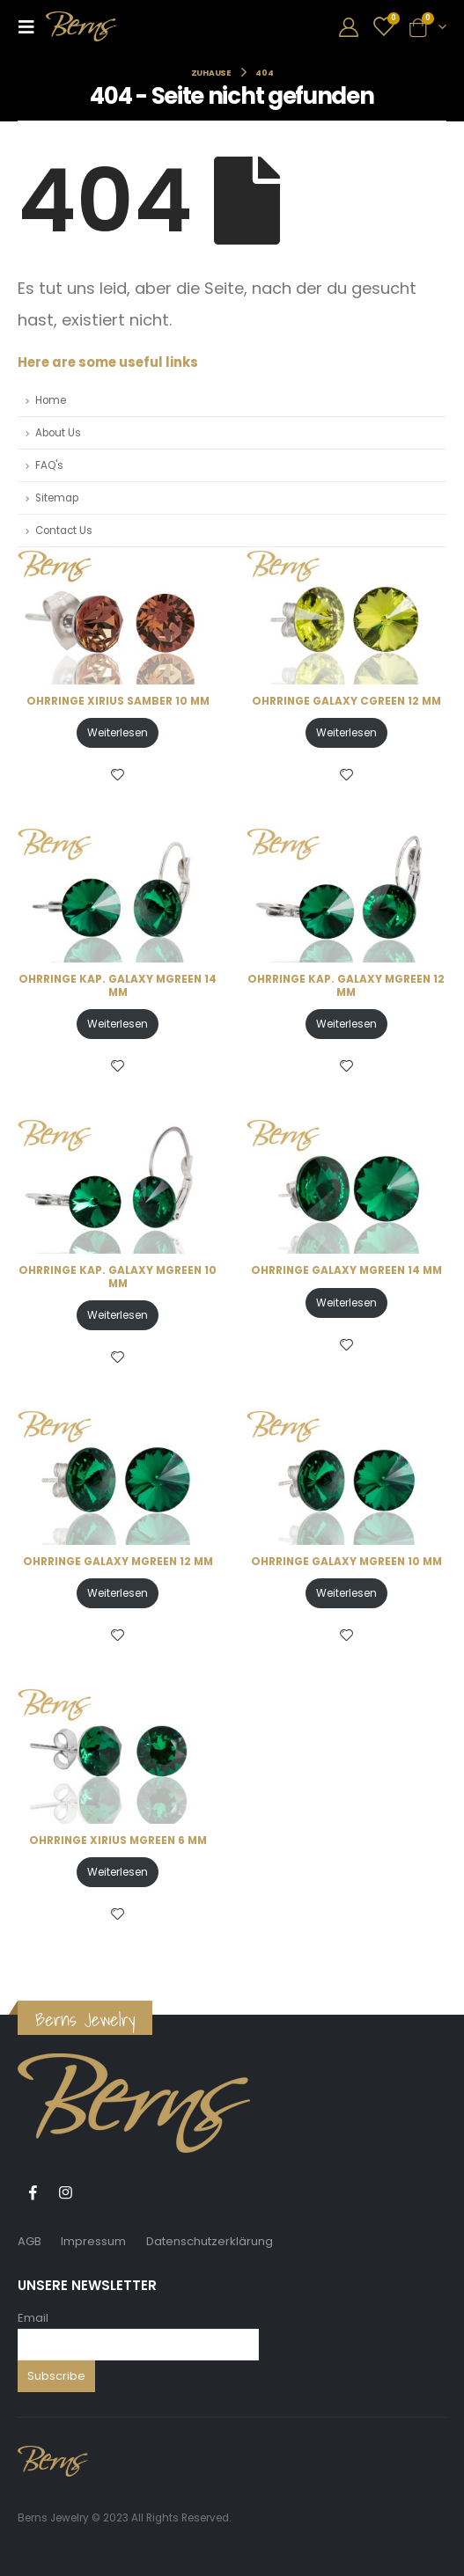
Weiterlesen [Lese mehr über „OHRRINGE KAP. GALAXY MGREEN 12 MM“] (346, 1023)
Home (50, 400)
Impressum (93, 2241)
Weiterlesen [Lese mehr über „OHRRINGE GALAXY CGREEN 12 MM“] (346, 732)
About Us (58, 433)
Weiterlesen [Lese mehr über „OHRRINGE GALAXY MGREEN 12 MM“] (117, 1592)
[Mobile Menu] (32, 26)
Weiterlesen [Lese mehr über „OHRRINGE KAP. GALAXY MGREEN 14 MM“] (117, 1023)
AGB (29, 2241)
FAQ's (49, 465)
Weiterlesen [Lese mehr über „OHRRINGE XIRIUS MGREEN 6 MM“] (117, 1871)
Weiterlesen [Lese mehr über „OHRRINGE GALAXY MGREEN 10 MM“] (346, 1592)
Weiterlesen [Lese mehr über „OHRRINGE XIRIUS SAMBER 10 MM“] (117, 732)
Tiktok (98, 2192)
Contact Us (63, 530)
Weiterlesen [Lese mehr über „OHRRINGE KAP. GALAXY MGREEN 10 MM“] (117, 1314)
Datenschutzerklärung (209, 2241)
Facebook (32, 2192)
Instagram (65, 2192)
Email (33, 2317)
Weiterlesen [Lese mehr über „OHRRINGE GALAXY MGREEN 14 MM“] (346, 1302)
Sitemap (56, 498)
